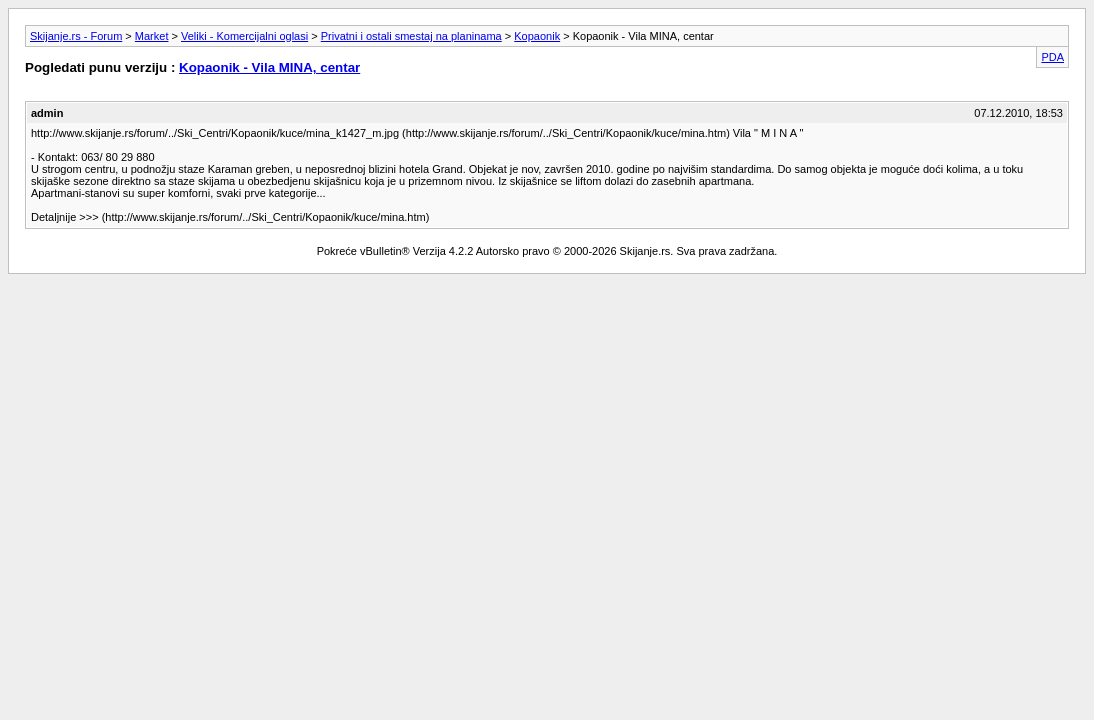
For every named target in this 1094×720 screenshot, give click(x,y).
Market (152, 36)
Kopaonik (537, 36)
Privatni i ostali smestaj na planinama (411, 36)
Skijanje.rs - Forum (76, 36)
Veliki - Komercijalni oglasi (244, 36)
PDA (1052, 57)
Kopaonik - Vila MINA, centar (269, 67)
